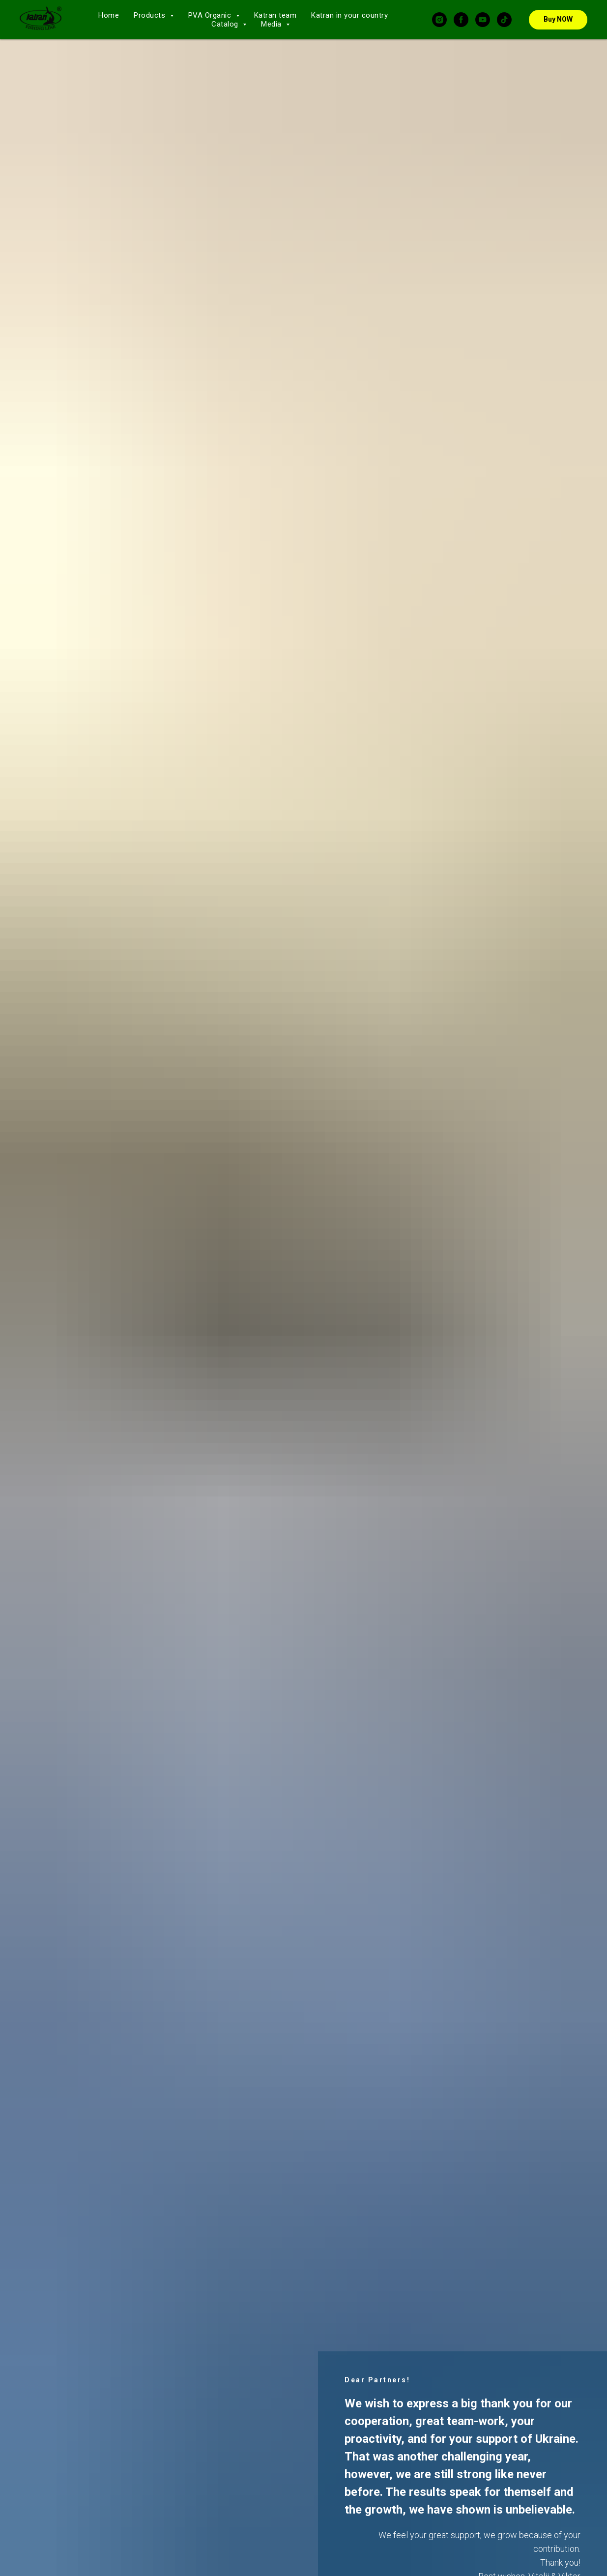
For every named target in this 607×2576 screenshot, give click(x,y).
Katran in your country (349, 15)
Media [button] (272, 24)
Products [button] (151, 15)
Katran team (275, 15)
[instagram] (439, 19)
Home (108, 15)
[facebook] (461, 19)
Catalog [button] (225, 24)
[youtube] (482, 19)
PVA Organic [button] (210, 15)
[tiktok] (504, 19)
